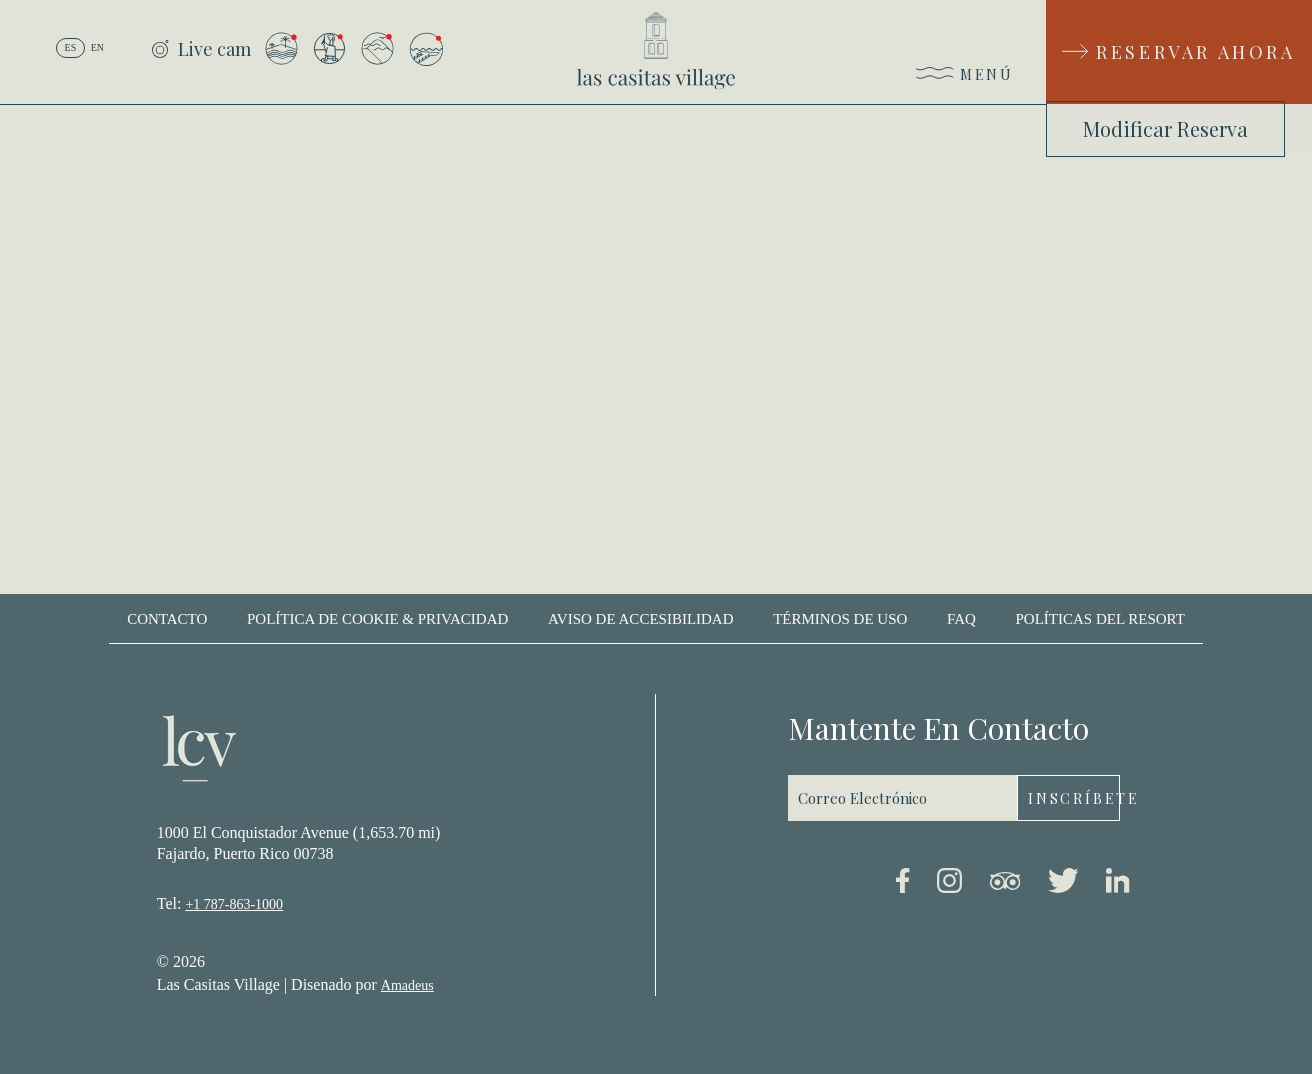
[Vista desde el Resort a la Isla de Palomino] (281, 48)
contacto (167, 619)
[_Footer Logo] (199, 751)
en (97, 47)
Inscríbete (1074, 798)
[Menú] (965, 78)
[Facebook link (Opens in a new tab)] (902, 884)
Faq (961, 619)
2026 (189, 961)
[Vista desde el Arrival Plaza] (329, 48)
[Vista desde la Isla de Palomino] (426, 49)
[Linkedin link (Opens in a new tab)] (1118, 884)
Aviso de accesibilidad (641, 619)
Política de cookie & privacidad (377, 619)
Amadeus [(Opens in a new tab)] (407, 985)
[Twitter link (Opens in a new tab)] (1063, 884)
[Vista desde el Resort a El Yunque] (377, 48)
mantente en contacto (938, 728)
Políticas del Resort (1099, 619)
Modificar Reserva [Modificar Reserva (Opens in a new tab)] (1165, 128)
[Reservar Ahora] (1179, 52)
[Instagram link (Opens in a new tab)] (949, 884)
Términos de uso (840, 619)
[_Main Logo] (656, 50)
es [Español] (71, 47)
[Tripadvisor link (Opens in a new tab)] (1005, 884)
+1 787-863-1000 (234, 904)
